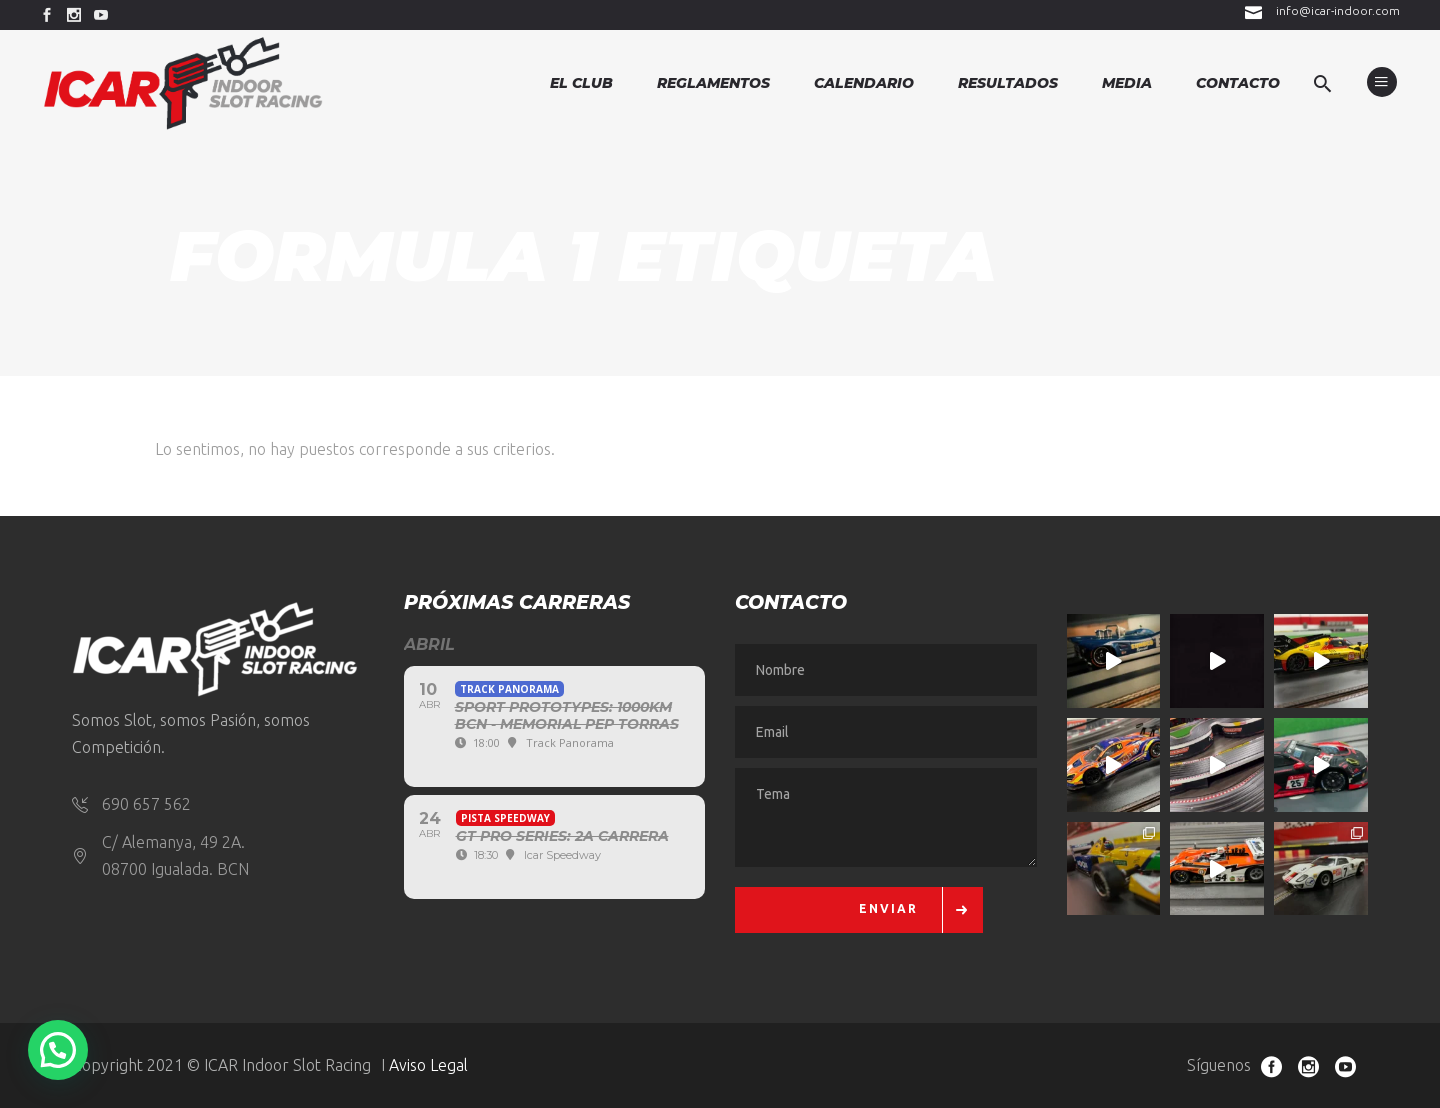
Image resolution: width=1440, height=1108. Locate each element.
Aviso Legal (428, 1065)
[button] (58, 1050)
